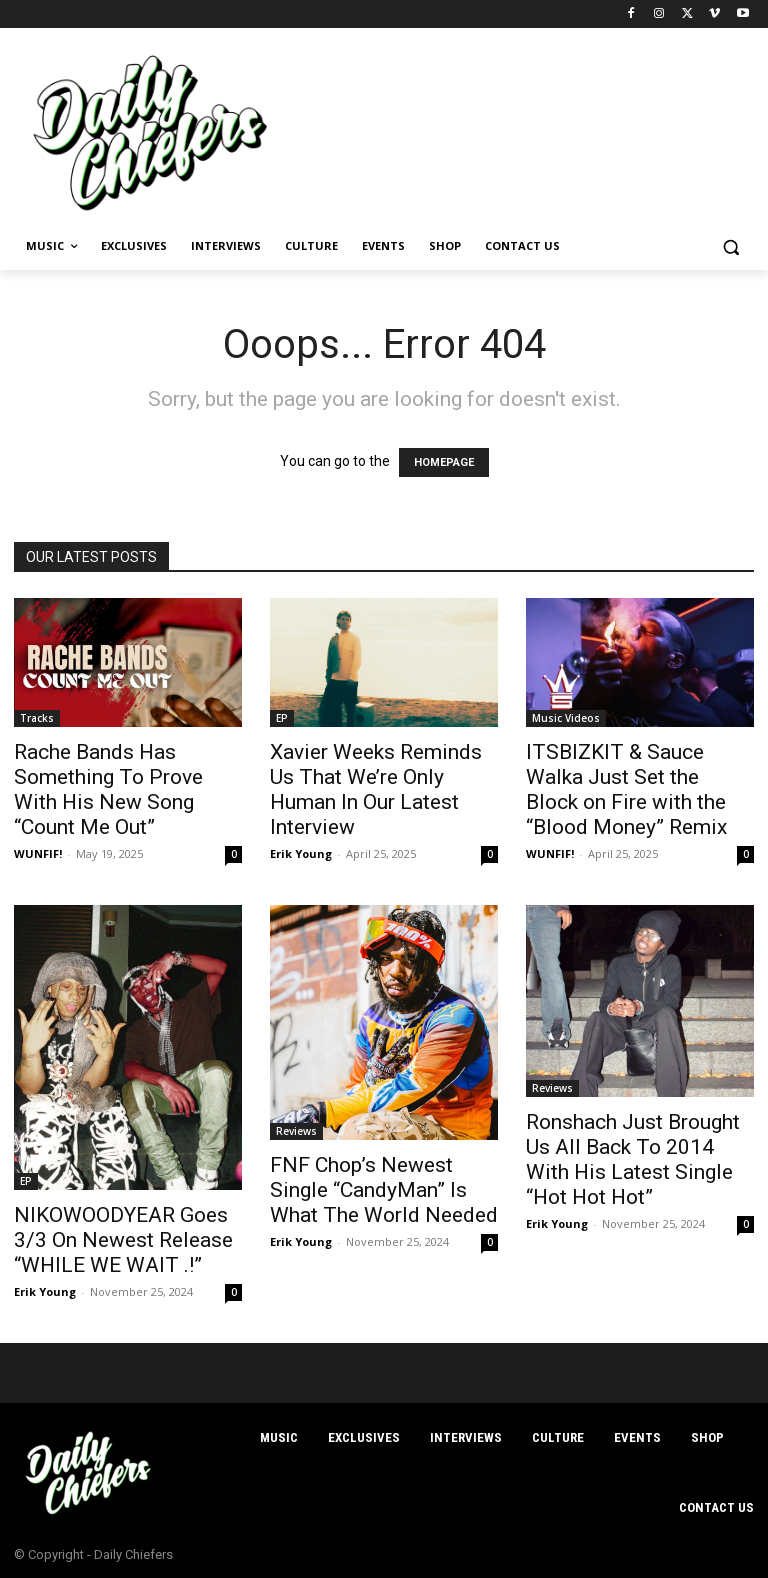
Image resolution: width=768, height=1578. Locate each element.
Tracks (37, 718)
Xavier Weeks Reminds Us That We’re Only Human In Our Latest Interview (376, 789)
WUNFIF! (38, 853)
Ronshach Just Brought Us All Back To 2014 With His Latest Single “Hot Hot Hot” (633, 1159)
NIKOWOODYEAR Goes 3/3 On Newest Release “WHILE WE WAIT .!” (123, 1240)
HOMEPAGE (444, 462)
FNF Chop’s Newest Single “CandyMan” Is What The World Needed (384, 1190)
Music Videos (566, 718)
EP (282, 718)
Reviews (296, 1131)
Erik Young (301, 853)
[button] (730, 246)
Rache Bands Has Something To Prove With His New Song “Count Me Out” (108, 789)
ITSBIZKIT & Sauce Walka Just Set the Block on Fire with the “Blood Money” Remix (626, 789)
